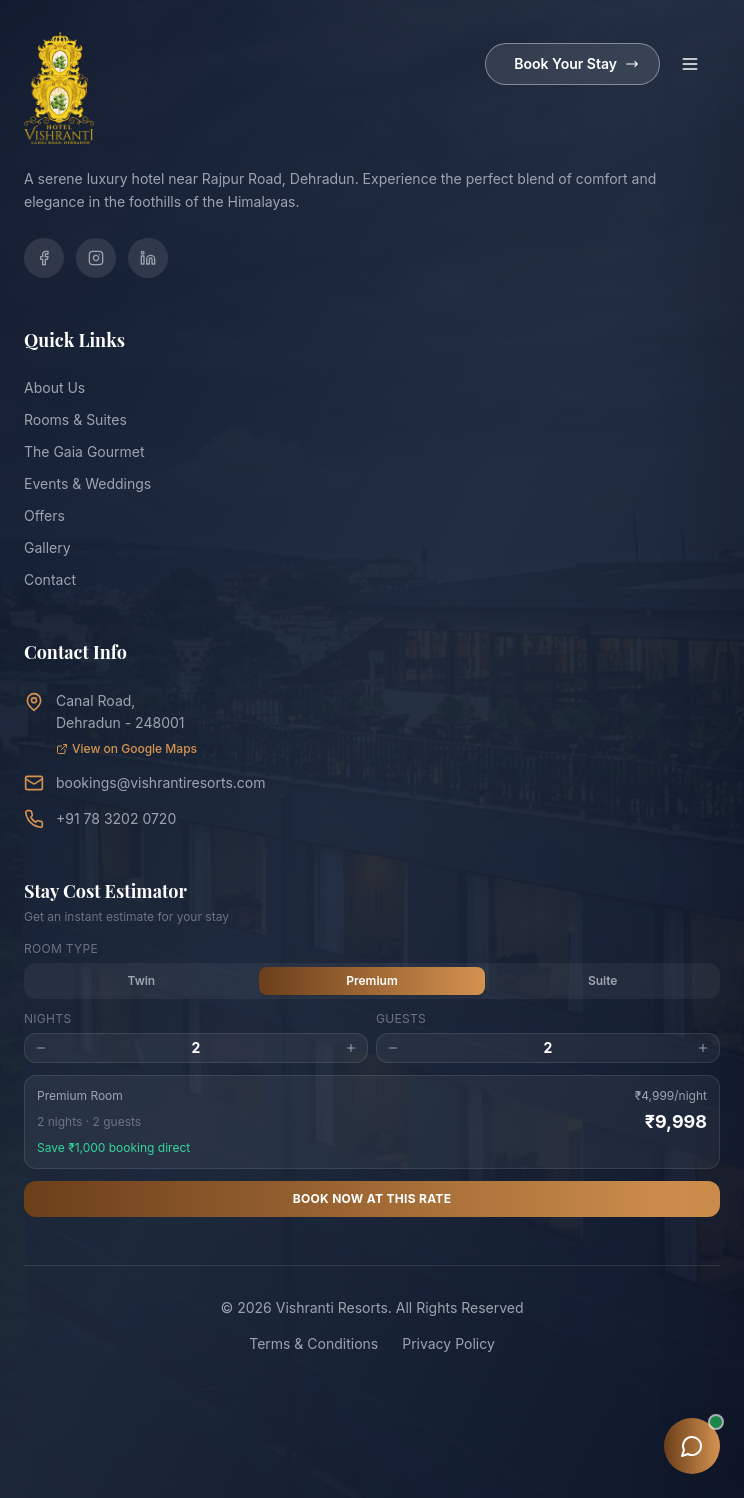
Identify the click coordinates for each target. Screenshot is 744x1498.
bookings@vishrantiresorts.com (161, 782)
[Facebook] (44, 258)
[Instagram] (96, 258)
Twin (141, 980)
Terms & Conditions (313, 1343)
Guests (401, 1018)
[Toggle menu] (690, 64)
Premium (371, 980)
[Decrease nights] (41, 1048)
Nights (47, 1018)
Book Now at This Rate (372, 1198)
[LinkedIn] (148, 258)
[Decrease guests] (393, 1048)
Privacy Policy (448, 1343)
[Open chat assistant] (692, 1446)
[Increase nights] (351, 1048)
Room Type (61, 948)
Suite (603, 980)
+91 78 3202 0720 (116, 818)
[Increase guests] (703, 1048)
